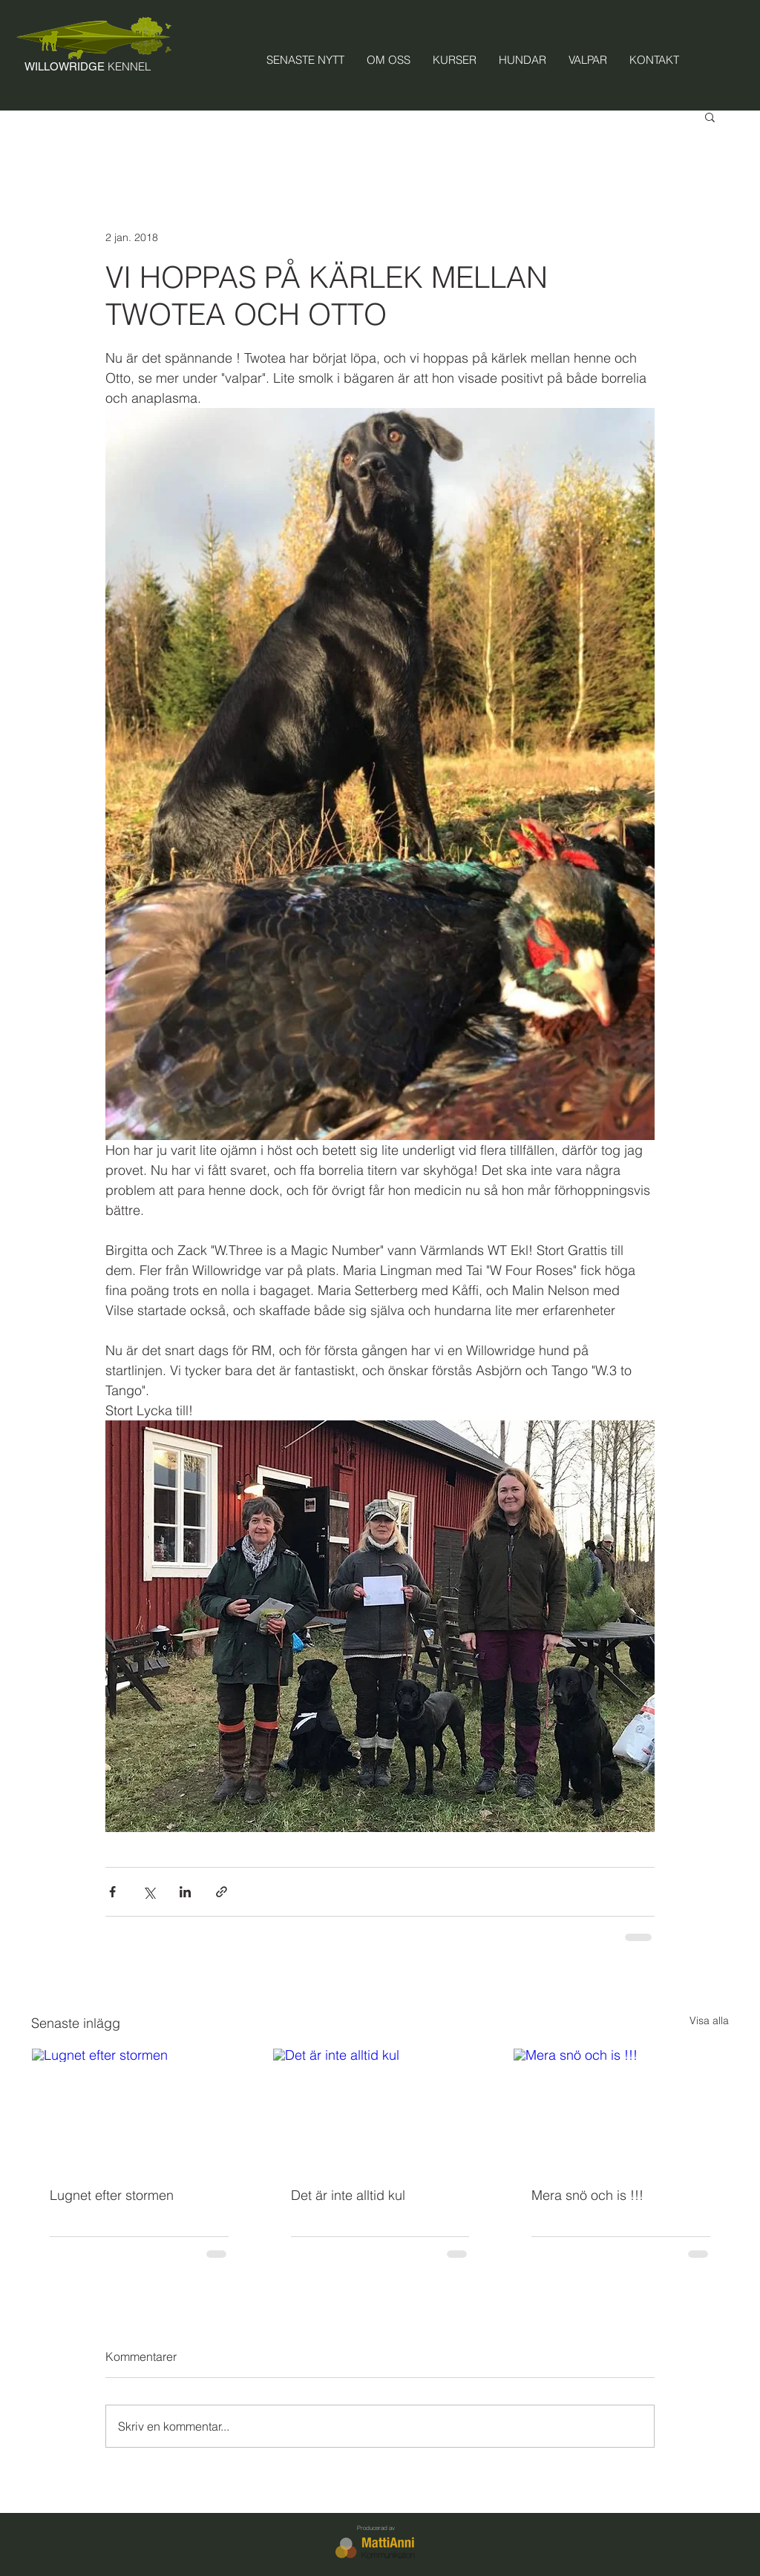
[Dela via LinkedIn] (185, 1892)
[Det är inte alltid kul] (380, 2109)
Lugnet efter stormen (112, 2195)
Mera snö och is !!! (587, 2195)
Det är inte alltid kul (348, 2195)
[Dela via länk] (221, 1892)
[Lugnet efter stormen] (139, 2109)
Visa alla (709, 2020)
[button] (710, 116)
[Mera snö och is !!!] (621, 2109)
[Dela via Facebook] (112, 1892)
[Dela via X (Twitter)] (149, 1892)
